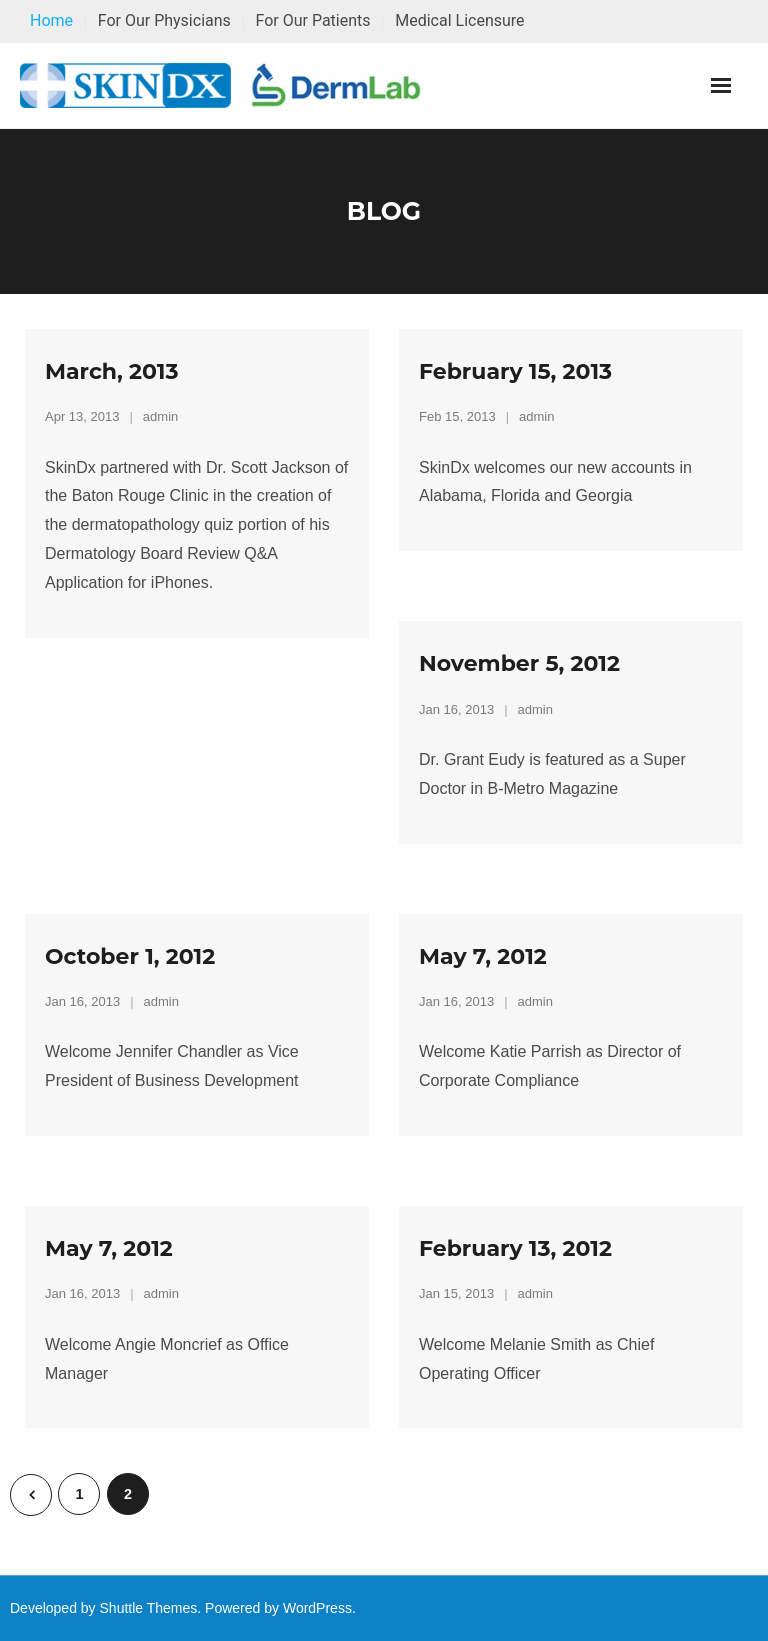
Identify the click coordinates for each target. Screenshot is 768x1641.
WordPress (317, 1608)
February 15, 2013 (515, 371)
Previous (31, 1495)
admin (160, 416)
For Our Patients (312, 20)
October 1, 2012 (130, 956)
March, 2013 (111, 371)
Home (51, 20)
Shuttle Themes (149, 1608)
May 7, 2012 (483, 956)
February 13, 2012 (515, 1248)
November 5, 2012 (519, 663)
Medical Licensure (459, 20)
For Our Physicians (164, 20)
